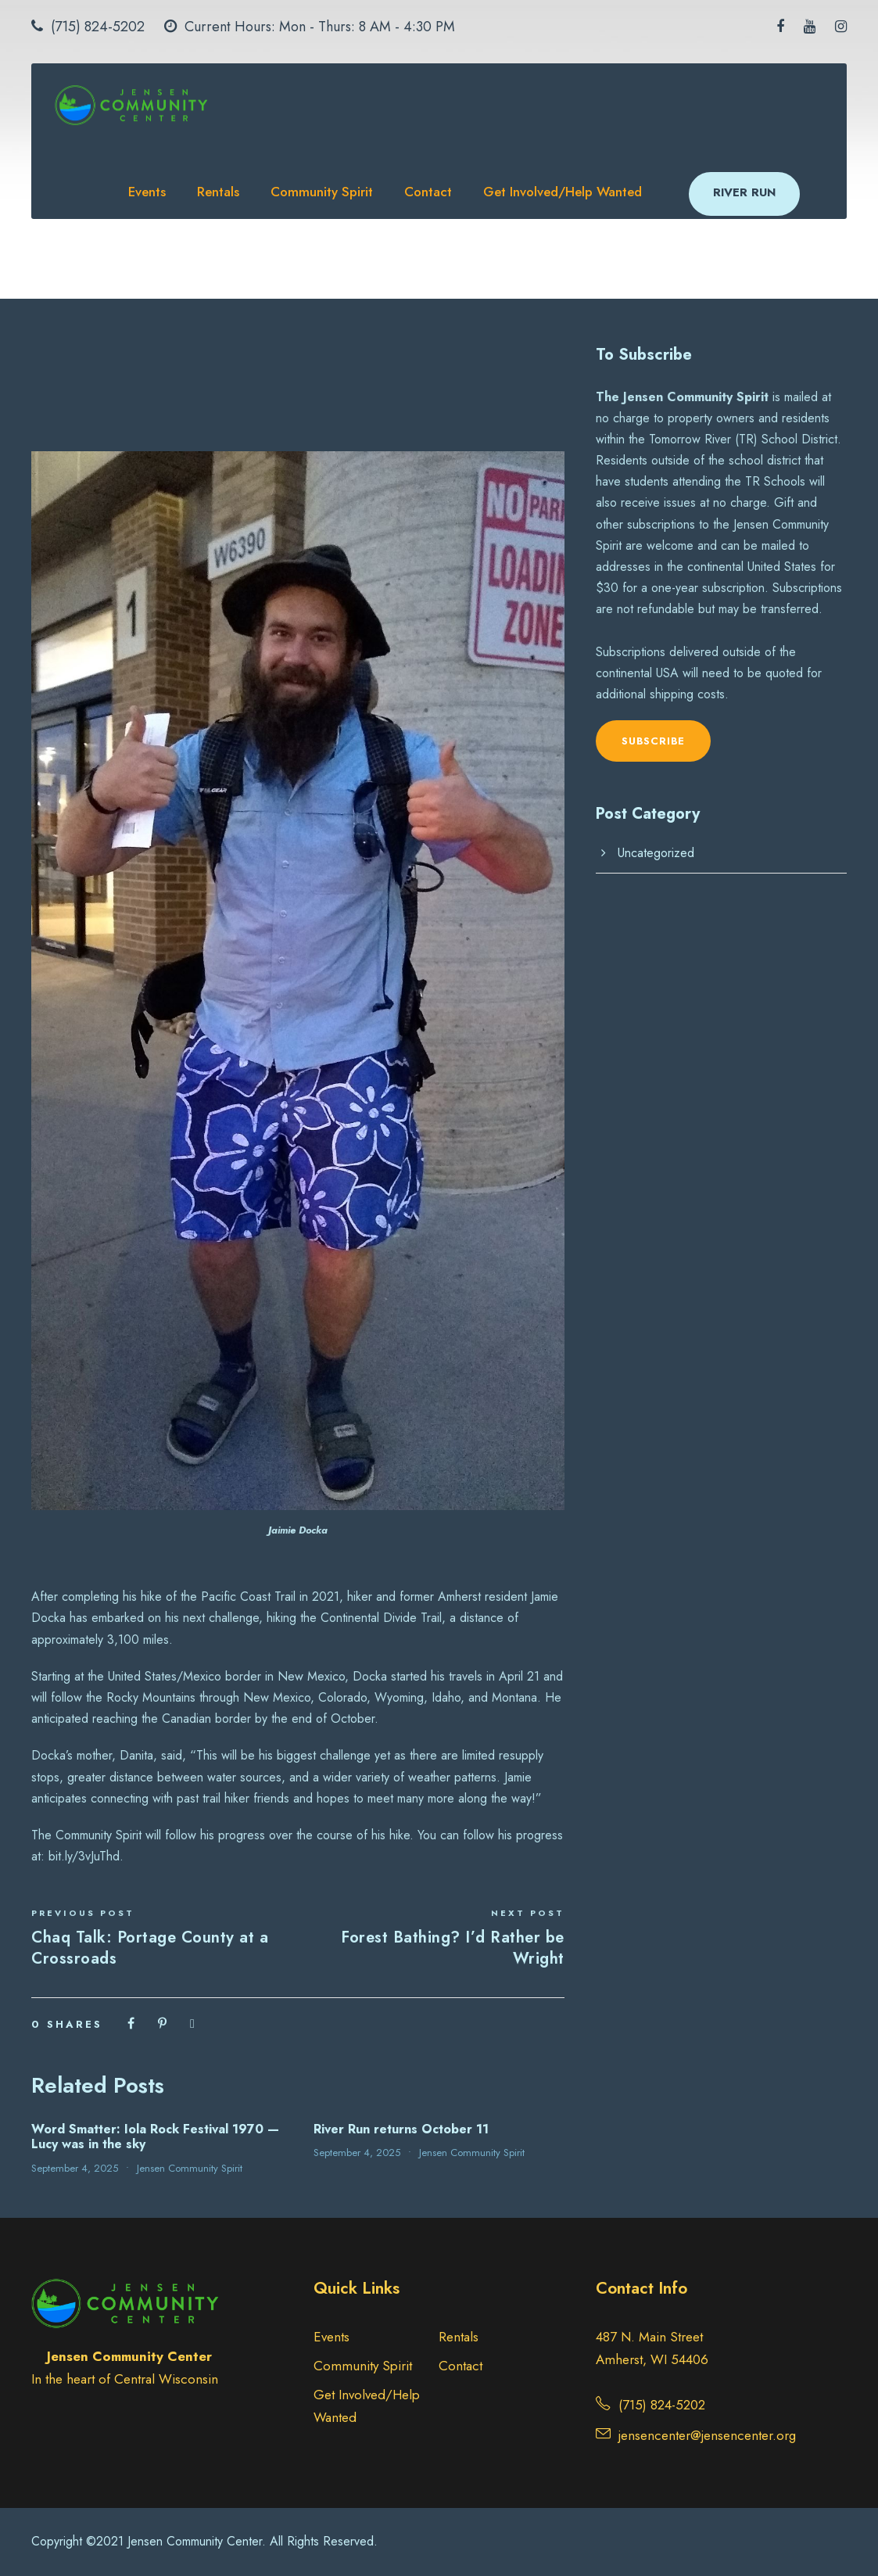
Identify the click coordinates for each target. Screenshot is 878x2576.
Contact (428, 191)
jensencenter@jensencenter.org (707, 2435)
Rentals (218, 191)
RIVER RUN (744, 192)
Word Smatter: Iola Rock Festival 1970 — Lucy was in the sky (155, 2136)
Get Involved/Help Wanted (562, 191)
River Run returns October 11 (401, 2129)
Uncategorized (656, 853)
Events (147, 191)
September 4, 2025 (74, 2168)
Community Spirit (322, 191)
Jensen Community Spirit (189, 2168)
